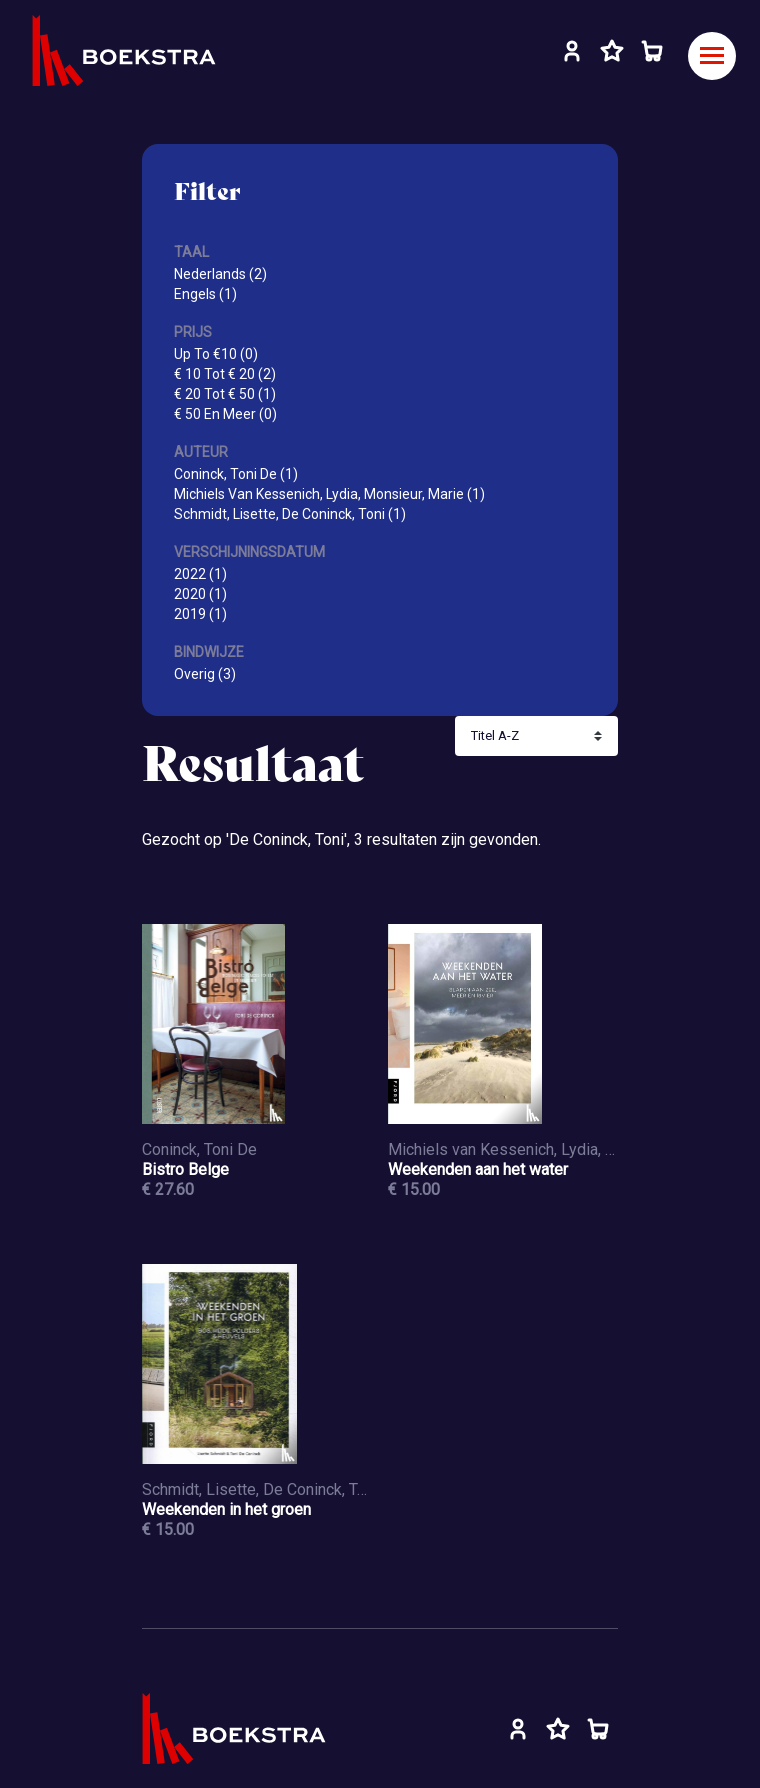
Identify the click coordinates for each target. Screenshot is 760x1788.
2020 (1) (200, 594)
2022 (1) (200, 574)
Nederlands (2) (220, 274)
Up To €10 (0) (216, 354)
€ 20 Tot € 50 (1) (225, 394)
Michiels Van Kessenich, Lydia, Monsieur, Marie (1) (329, 494)
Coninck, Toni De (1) (236, 474)
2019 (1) (200, 614)
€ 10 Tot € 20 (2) (225, 374)
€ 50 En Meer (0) (225, 414)
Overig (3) (205, 674)
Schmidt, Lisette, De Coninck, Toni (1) (290, 514)
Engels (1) (205, 294)
